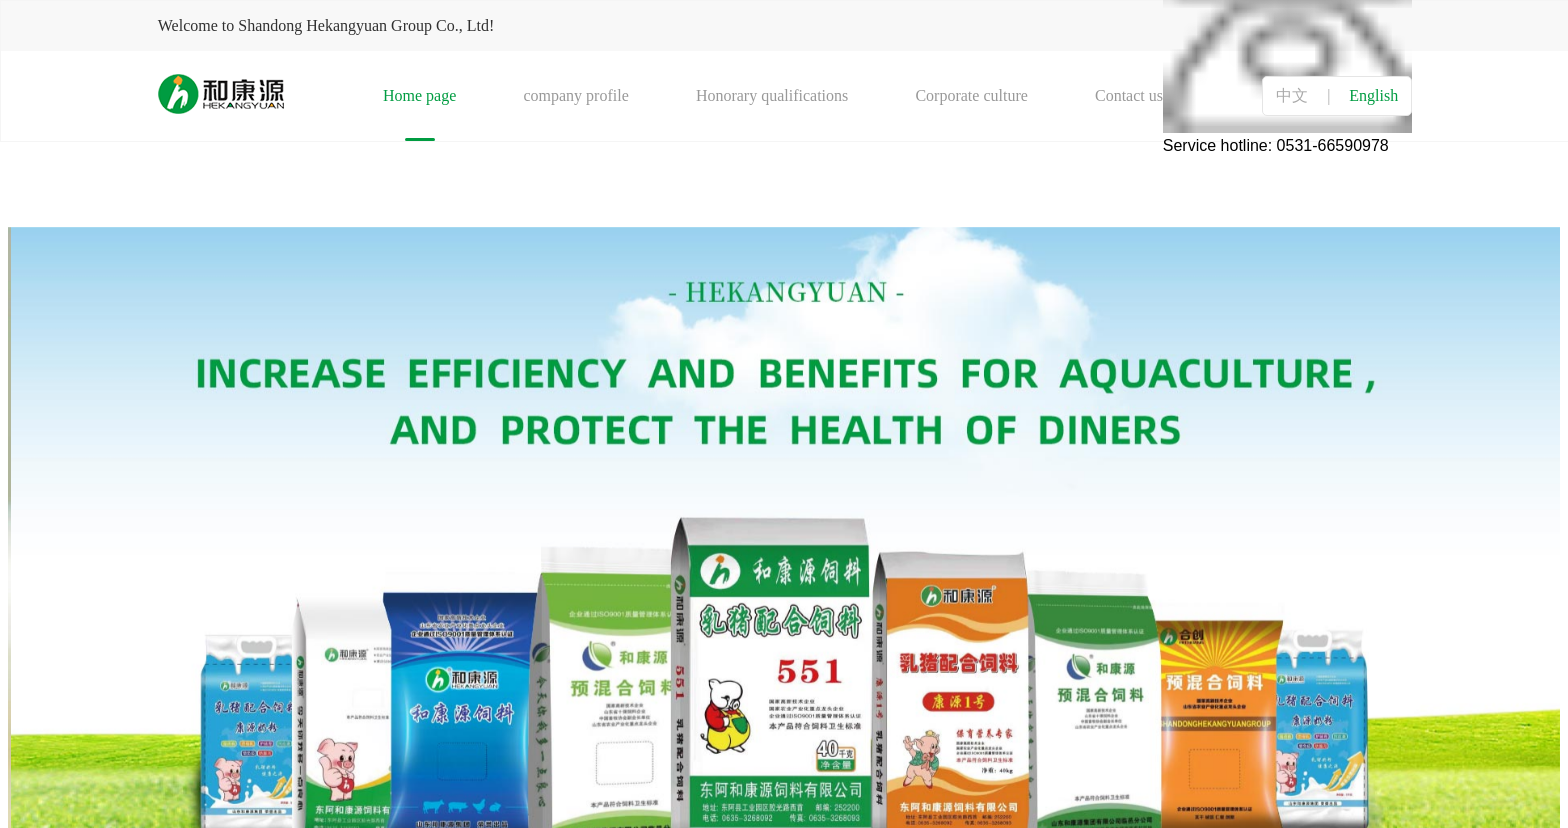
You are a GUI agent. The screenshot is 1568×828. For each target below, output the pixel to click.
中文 (1292, 95)
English (1373, 95)
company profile (575, 95)
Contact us (1129, 95)
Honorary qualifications (772, 95)
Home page (419, 95)
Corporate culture (971, 95)
